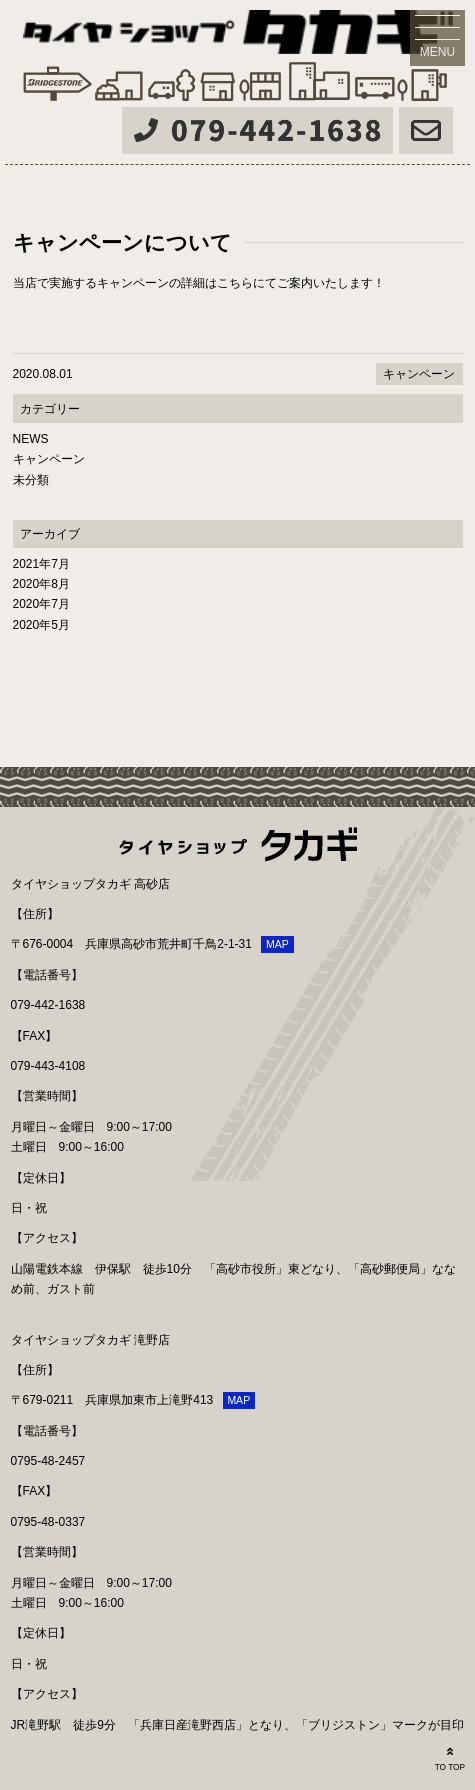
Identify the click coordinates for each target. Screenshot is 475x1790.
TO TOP (450, 1758)
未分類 (31, 480)
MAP (277, 944)
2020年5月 (41, 625)
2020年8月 (41, 584)
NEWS (31, 439)
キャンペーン (419, 374)
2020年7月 (41, 604)
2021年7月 (41, 564)
